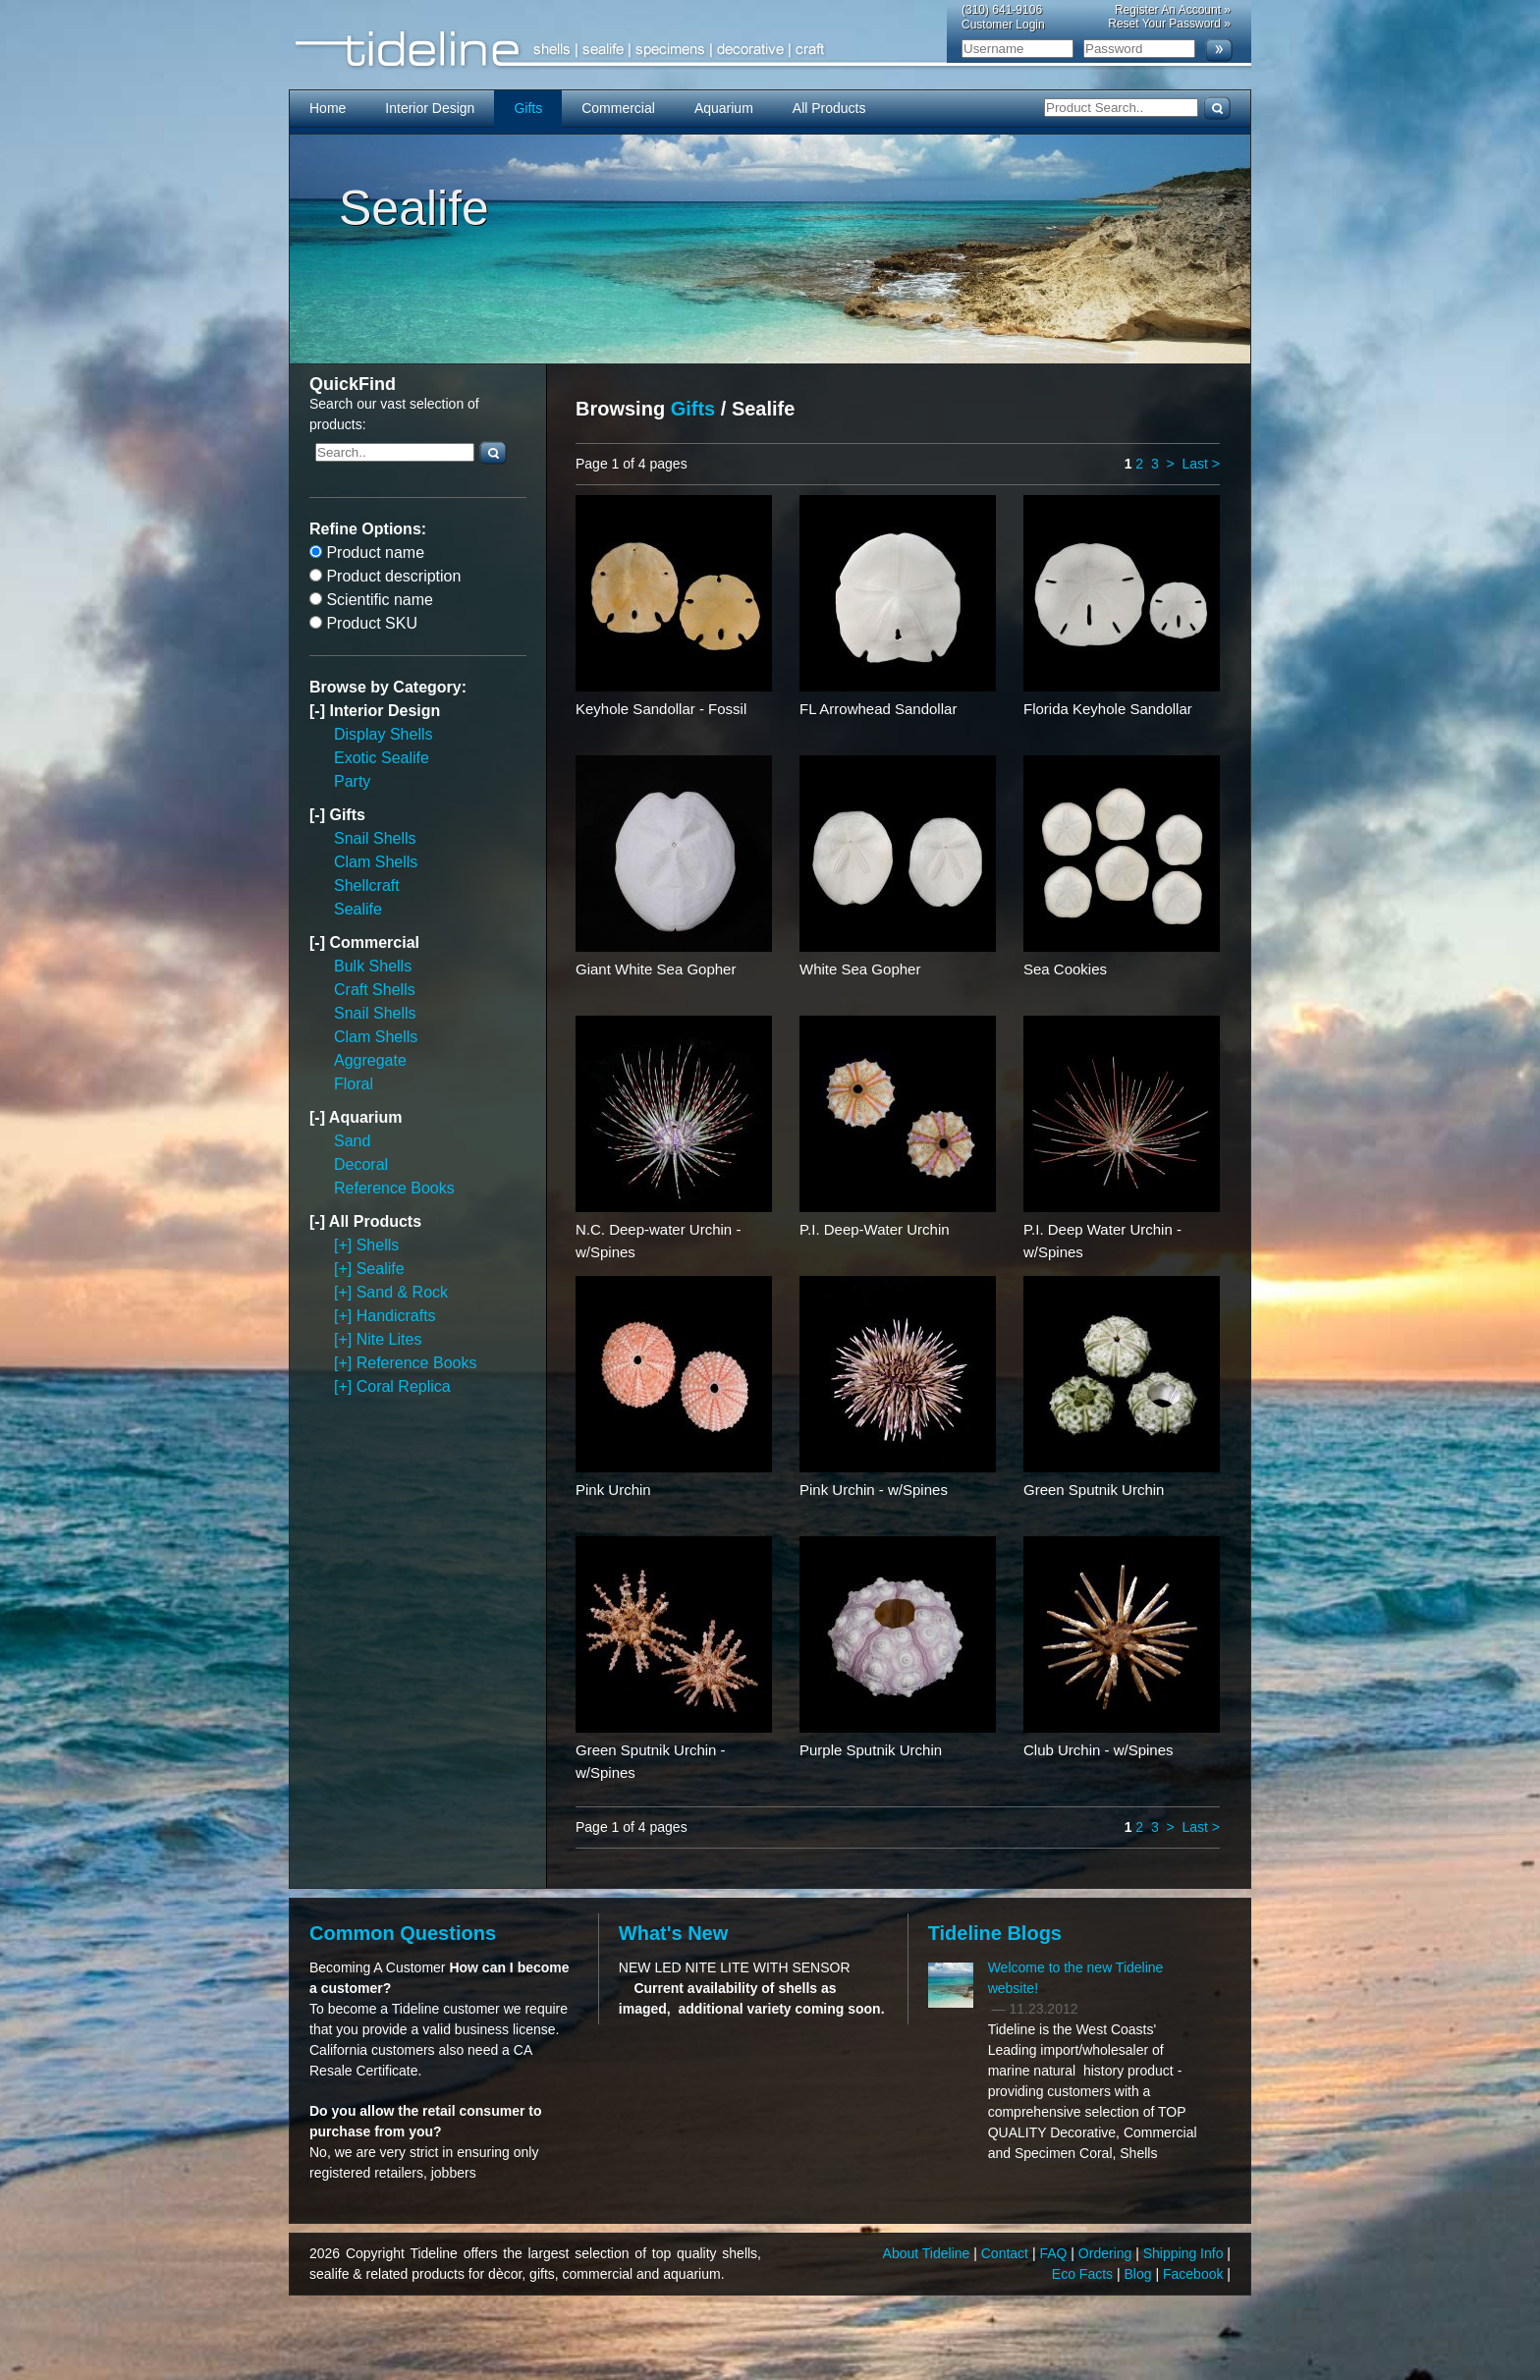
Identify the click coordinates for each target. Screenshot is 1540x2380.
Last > (1201, 463)
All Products (829, 108)
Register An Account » (1173, 10)
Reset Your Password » (1169, 23)
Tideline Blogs (995, 1933)
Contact (1006, 2253)
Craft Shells (374, 989)
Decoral (361, 1164)
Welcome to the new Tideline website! (1076, 1978)
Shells (378, 1245)
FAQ (1055, 2253)
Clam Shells (375, 862)
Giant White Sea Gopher (656, 969)
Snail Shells (375, 838)
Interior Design (429, 108)
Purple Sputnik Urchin (870, 1750)
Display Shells (383, 734)
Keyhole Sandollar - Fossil (661, 708)
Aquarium (723, 108)
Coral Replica (404, 1386)
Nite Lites (389, 1339)
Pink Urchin (613, 1489)
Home (327, 108)
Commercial (618, 108)
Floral (353, 1084)
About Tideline (928, 2253)
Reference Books (394, 1188)
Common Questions (402, 1933)
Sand (352, 1141)
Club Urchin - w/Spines (1098, 1750)
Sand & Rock (402, 1292)
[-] (319, 710)
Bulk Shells (373, 966)
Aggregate (370, 1060)
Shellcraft (367, 885)
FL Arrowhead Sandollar (878, 708)
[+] (345, 1245)
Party (352, 781)
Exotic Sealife (381, 757)
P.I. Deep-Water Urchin (874, 1229)
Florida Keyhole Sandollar (1107, 708)
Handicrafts (396, 1315)
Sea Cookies (1065, 969)
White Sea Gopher (859, 969)
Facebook (1195, 2274)
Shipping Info (1185, 2253)
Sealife (358, 909)
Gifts (528, 108)
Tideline (770, 49)
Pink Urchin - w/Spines (873, 1489)
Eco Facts (1084, 2274)
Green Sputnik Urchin (1093, 1489)
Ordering (1106, 2253)
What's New (673, 1933)
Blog (1140, 2274)
